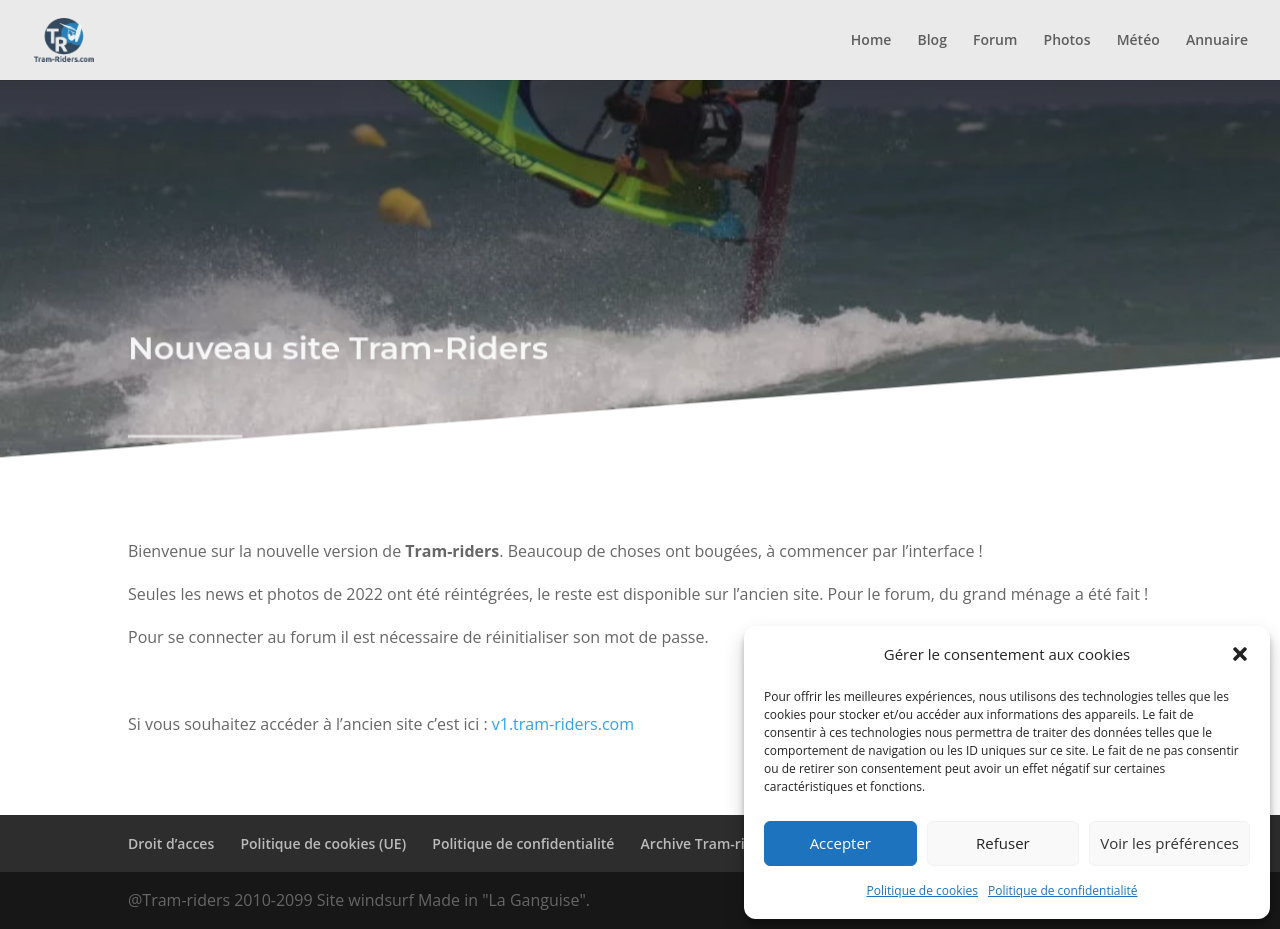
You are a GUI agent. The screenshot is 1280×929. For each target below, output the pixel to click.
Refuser (1003, 843)
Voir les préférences (1169, 843)
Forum (995, 41)
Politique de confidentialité (1062, 890)
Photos (1067, 41)
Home (871, 41)
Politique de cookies (923, 890)
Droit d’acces (171, 843)
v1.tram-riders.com (563, 724)
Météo (1138, 41)
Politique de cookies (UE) (323, 843)
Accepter (840, 843)
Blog (931, 41)
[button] (1240, 654)
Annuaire (1217, 41)
